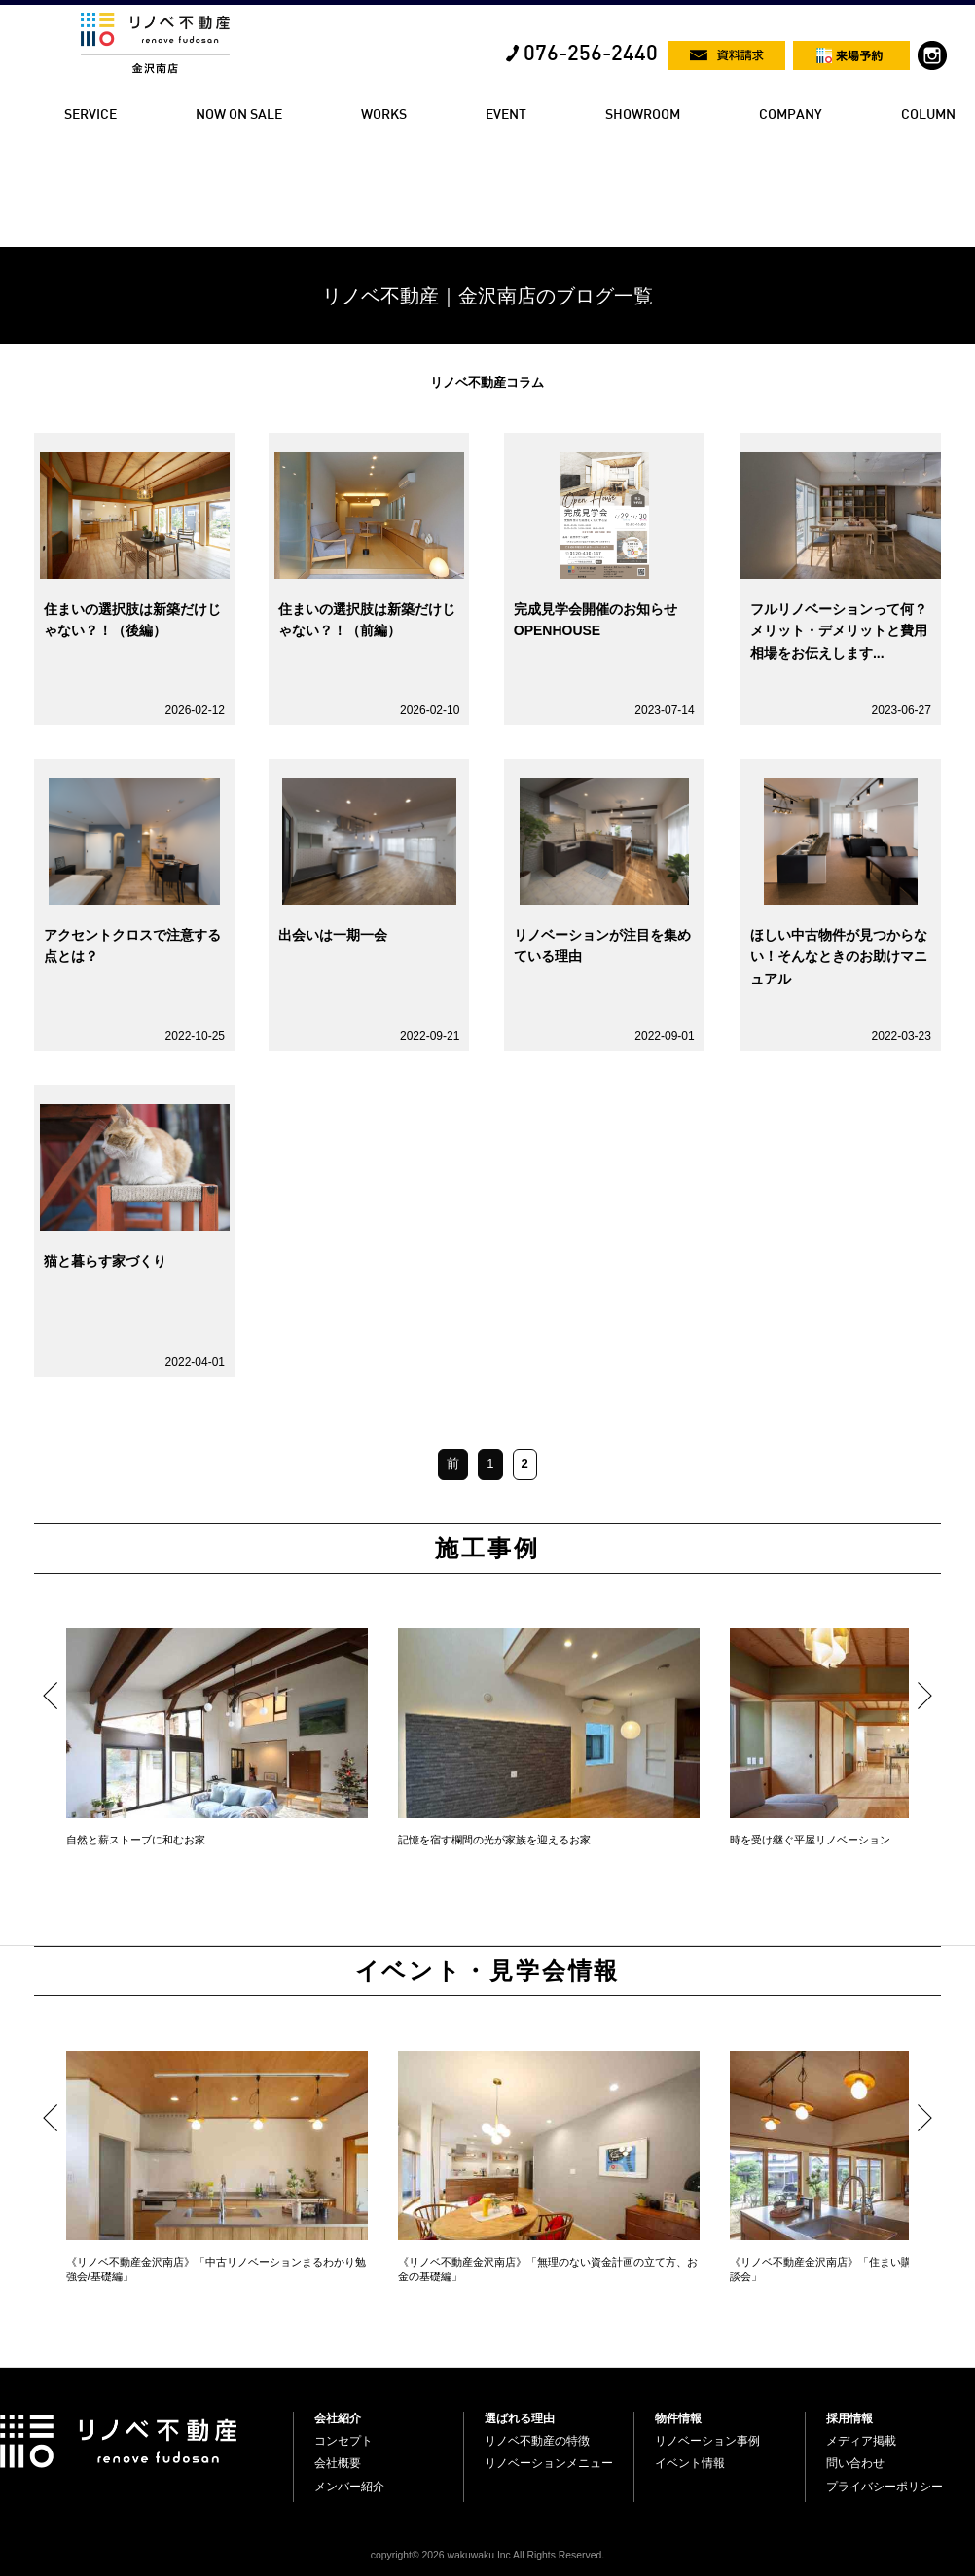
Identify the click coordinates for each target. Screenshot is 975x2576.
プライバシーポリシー (884, 2486)
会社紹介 (337, 2418)
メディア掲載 (861, 2441)
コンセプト (343, 2441)
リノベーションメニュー (549, 2463)
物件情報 (678, 2418)
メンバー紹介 (349, 2486)
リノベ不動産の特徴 (537, 2441)
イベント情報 (690, 2463)
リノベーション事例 (707, 2441)
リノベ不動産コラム (487, 382)
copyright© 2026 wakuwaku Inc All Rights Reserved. (487, 2555)
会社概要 (337, 2463)
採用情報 (849, 2418)
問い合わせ (855, 2463)
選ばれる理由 (520, 2418)
